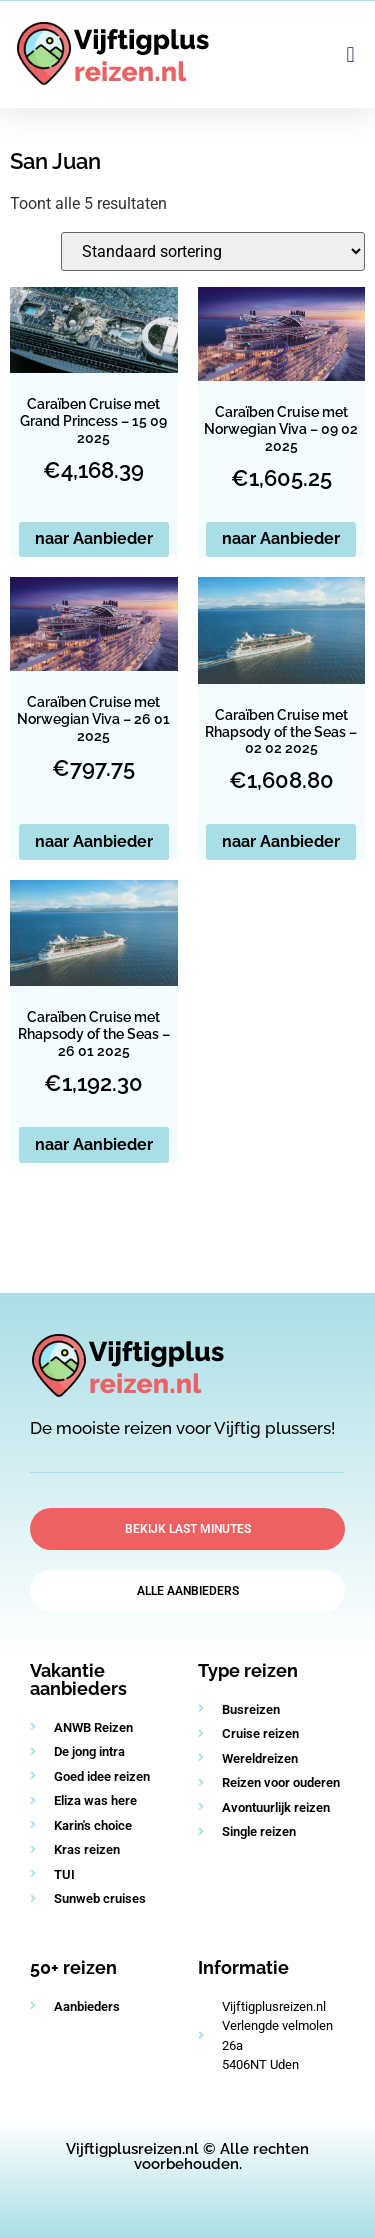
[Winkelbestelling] (213, 251)
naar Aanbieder (94, 538)
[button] (350, 54)
